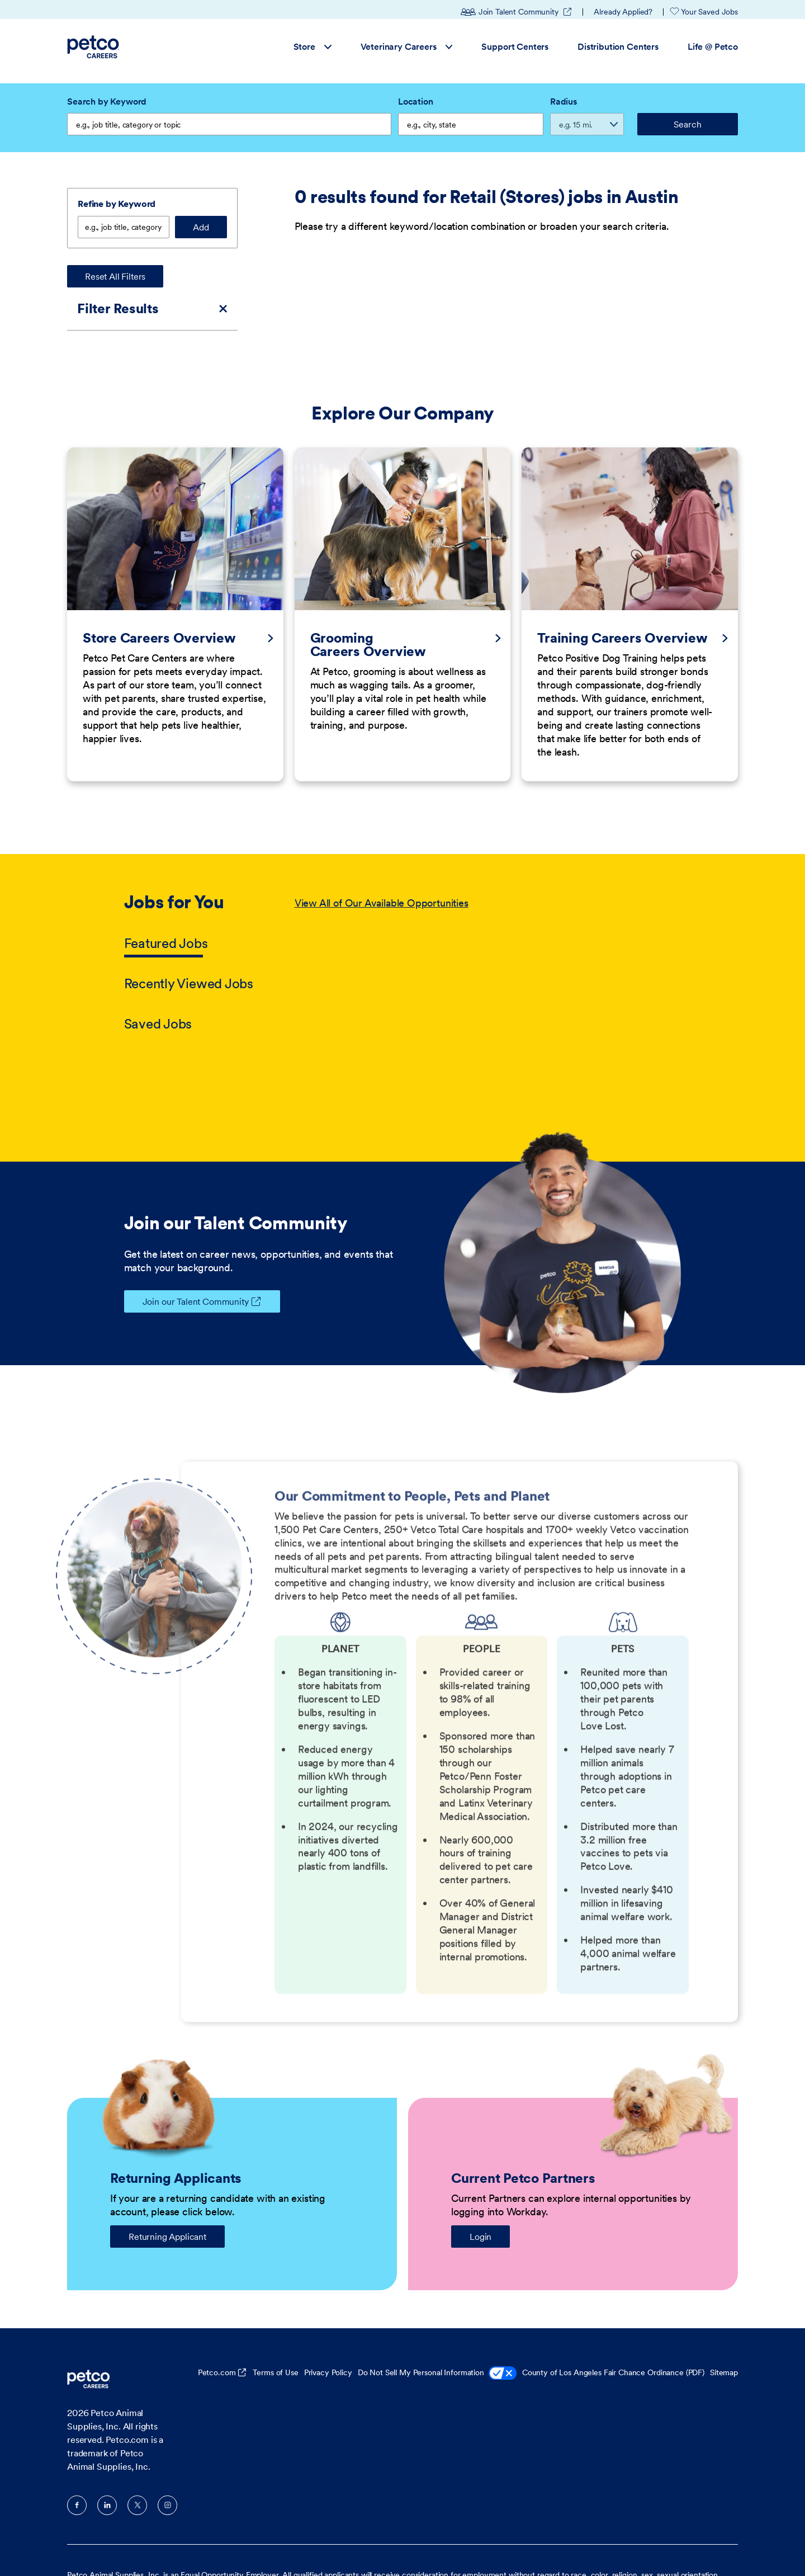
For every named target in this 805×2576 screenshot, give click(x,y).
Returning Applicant (167, 2193)
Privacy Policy (328, 2329)
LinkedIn (107, 2462)
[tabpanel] (488, 921)
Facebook (77, 2462)
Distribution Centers (618, 46)
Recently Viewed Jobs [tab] (188, 940)
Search (687, 124)
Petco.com (217, 2329)
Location (415, 101)
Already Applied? (623, 12)
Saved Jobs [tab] (158, 980)
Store (312, 46)
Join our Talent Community (186, 1258)
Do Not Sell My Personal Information (437, 2331)
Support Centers (514, 46)
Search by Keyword (106, 101)
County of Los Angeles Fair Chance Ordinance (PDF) (613, 2329)
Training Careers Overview (622, 595)
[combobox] (470, 124)
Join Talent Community (516, 12)
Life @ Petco (713, 46)
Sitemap (724, 2329)
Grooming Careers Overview (368, 601)
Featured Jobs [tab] (166, 900)
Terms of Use (275, 2329)
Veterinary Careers (407, 46)
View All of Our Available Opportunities (381, 859)
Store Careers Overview (159, 595)
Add (201, 227)
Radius (563, 101)
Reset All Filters (115, 276)
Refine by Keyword (116, 203)
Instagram (167, 2462)
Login (480, 2193)
